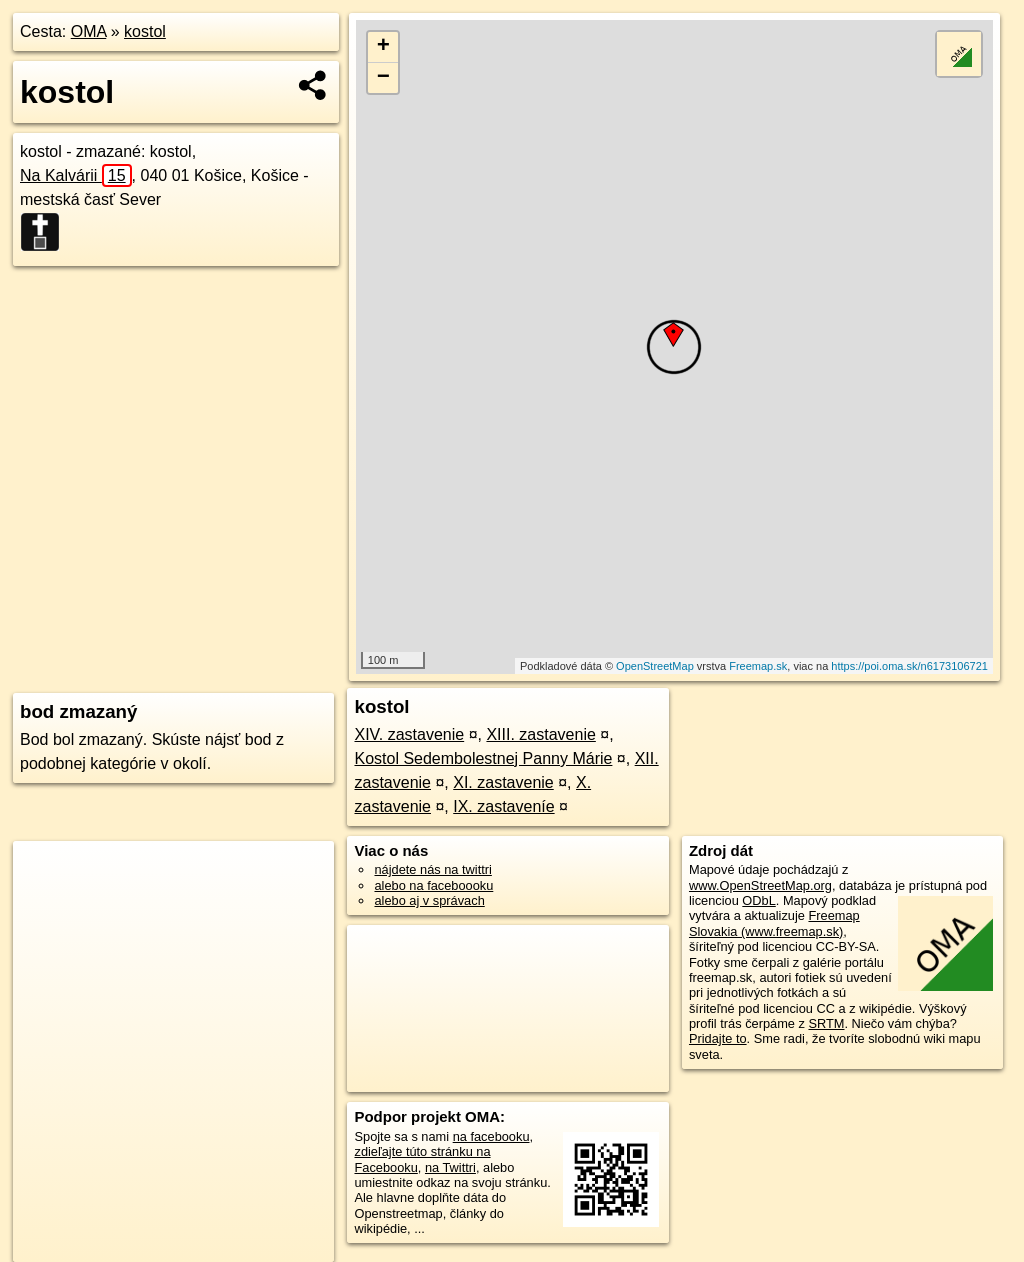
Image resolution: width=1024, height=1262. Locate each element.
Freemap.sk (758, 666)
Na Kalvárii (76, 175)
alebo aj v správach (429, 900)
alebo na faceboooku (433, 885)
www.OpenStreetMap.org (760, 885)
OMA (89, 31)
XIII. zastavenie (540, 734)
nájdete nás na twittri (432, 869)
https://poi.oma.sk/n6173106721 (909, 666)
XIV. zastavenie (409, 734)
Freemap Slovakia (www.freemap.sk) (774, 923)
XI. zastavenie (503, 782)
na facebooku (491, 1136)
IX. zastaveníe (503, 806)
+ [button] (383, 47)
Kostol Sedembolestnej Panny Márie (483, 758)
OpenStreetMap (655, 666)
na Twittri (450, 1167)
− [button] (383, 78)
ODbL (758, 900)
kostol (145, 31)
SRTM (826, 1023)
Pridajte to (718, 1038)
